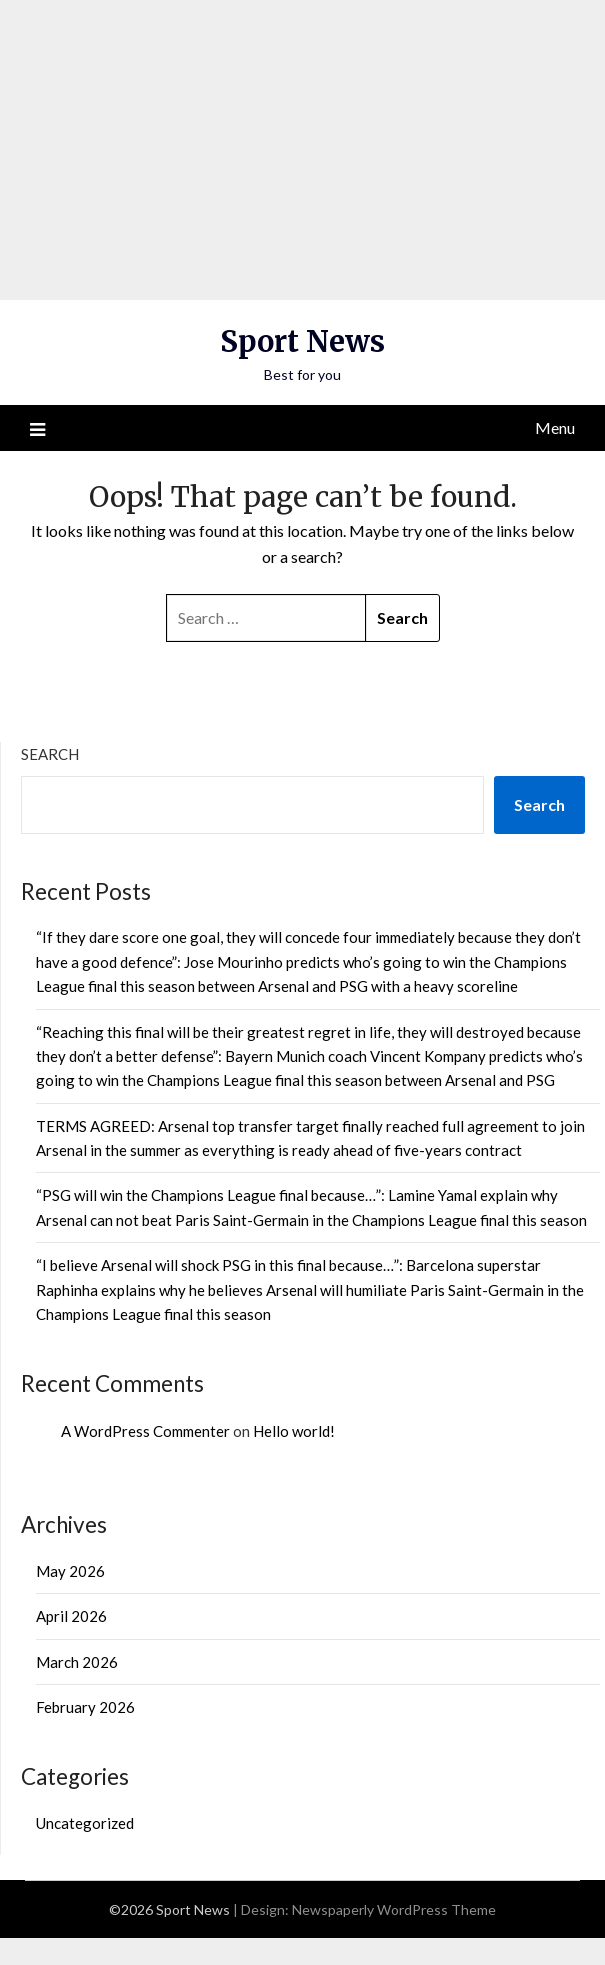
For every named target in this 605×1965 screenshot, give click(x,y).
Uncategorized (85, 1823)
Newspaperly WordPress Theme (394, 1909)
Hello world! (294, 1431)
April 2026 (71, 1616)
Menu (555, 427)
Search (50, 754)
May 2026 (70, 1571)
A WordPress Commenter (145, 1431)
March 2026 (77, 1662)
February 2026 (85, 1707)
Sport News (302, 341)
